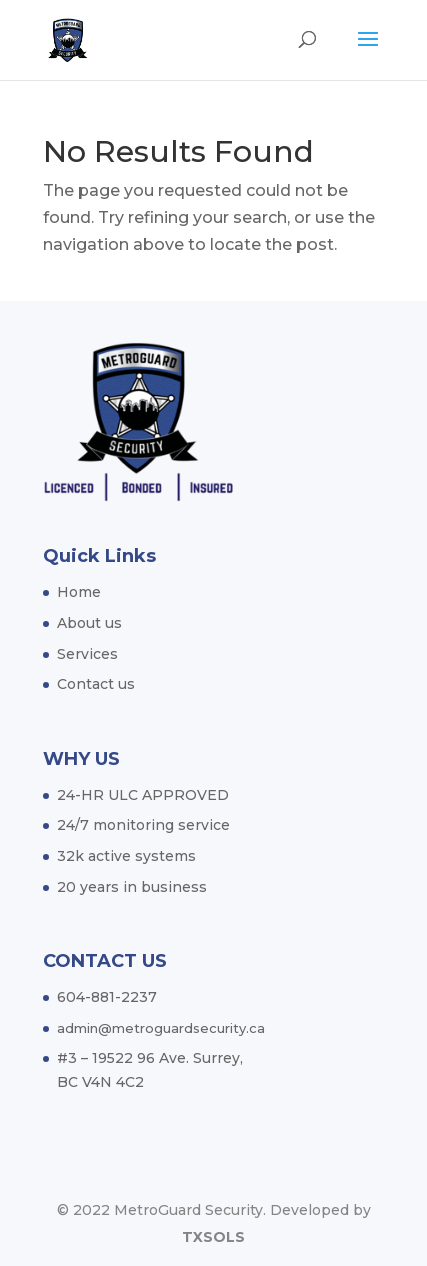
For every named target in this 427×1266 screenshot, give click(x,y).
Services (87, 654)
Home (79, 592)
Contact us (96, 684)
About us (89, 623)
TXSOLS (213, 1237)
